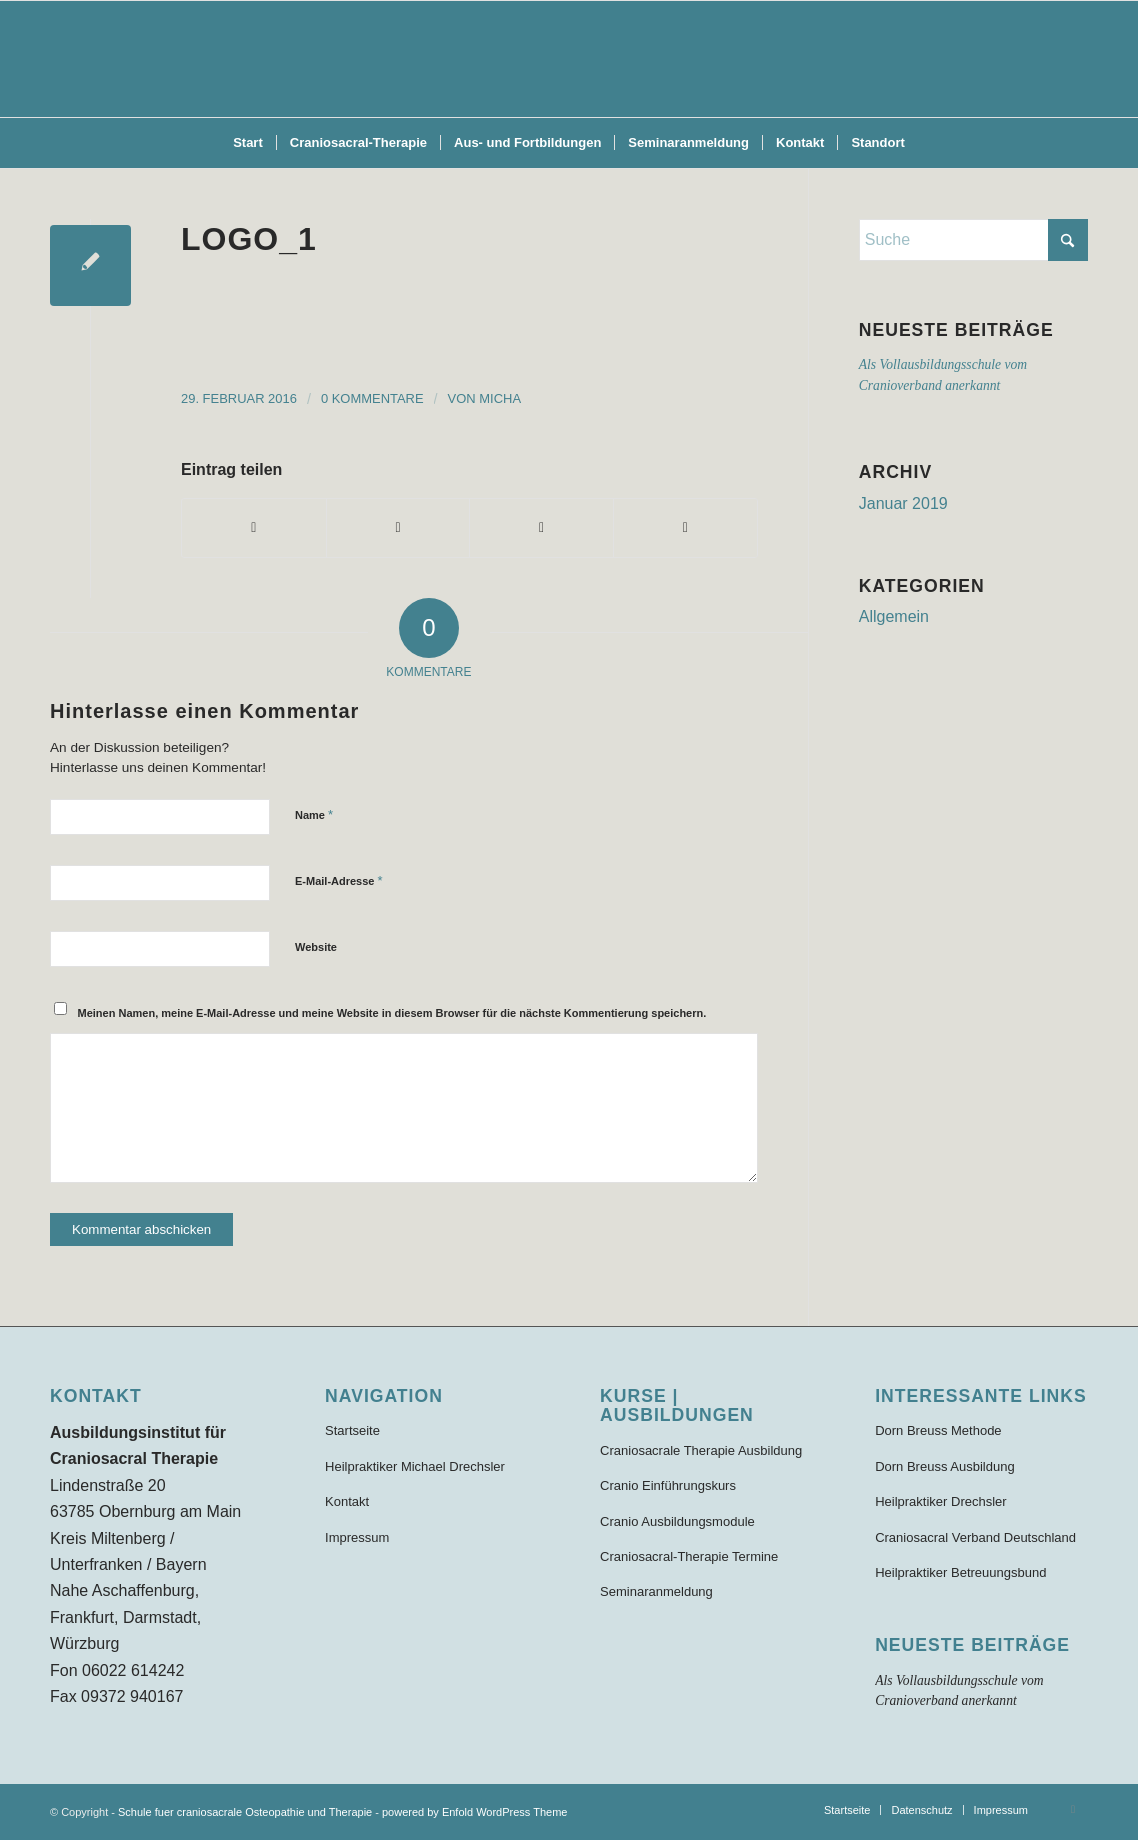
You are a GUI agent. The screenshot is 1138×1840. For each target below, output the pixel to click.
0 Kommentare (372, 398)
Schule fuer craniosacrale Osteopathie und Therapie (245, 1812)
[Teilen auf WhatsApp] (541, 527)
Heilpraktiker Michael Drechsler (415, 1466)
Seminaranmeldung (656, 1591)
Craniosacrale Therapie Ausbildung (701, 1450)
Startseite (352, 1430)
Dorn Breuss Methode (938, 1430)
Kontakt (347, 1501)
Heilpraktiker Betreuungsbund (960, 1572)
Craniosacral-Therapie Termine (689, 1556)
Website (316, 947)
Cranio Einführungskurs (668, 1485)
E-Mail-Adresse (339, 880)
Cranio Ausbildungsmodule (677, 1521)
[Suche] (973, 240)
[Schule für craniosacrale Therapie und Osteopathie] (569, 59)
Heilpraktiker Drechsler (940, 1501)
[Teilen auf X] (398, 527)
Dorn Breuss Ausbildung (944, 1466)
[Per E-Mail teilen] (685, 527)
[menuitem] (248, 143)
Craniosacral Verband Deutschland (975, 1537)
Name (314, 814)
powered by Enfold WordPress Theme (474, 1812)
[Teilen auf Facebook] (254, 527)
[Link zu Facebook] (1073, 1809)
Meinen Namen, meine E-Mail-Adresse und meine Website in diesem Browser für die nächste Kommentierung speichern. (392, 1013)
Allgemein (894, 616)
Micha (500, 398)
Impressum (357, 1537)
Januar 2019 (903, 503)
